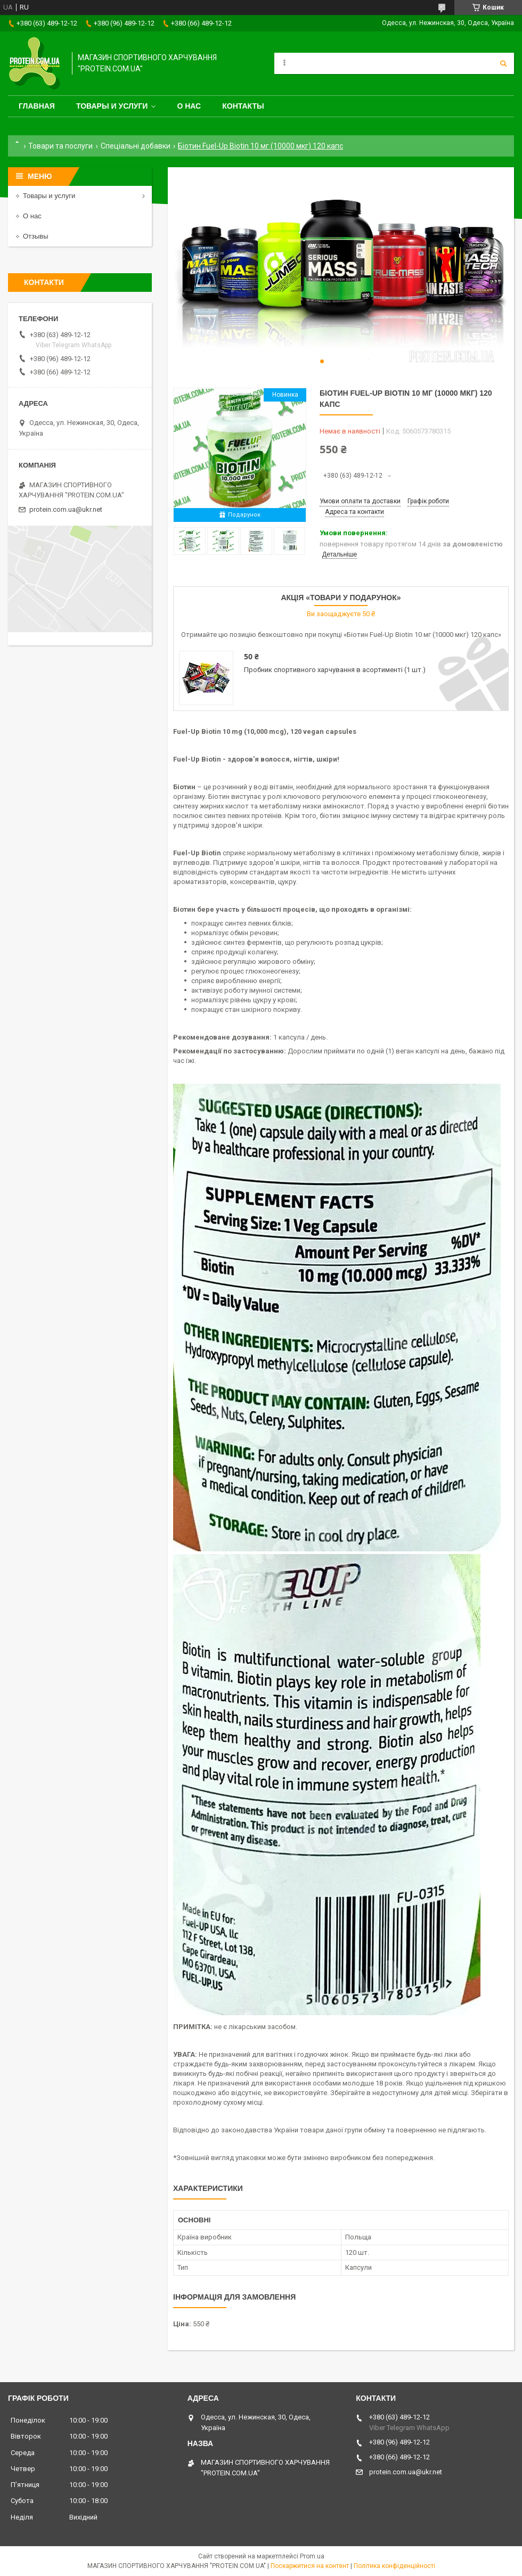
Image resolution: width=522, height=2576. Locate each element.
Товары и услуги (112, 106)
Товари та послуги (60, 146)
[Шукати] (503, 63)
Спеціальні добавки (135, 146)
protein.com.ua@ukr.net (65, 509)
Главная (37, 106)
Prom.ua (312, 2556)
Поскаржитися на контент (310, 2566)
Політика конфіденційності (394, 2566)
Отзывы (35, 236)
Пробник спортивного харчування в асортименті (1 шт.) (335, 670)
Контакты (243, 106)
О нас (189, 106)
